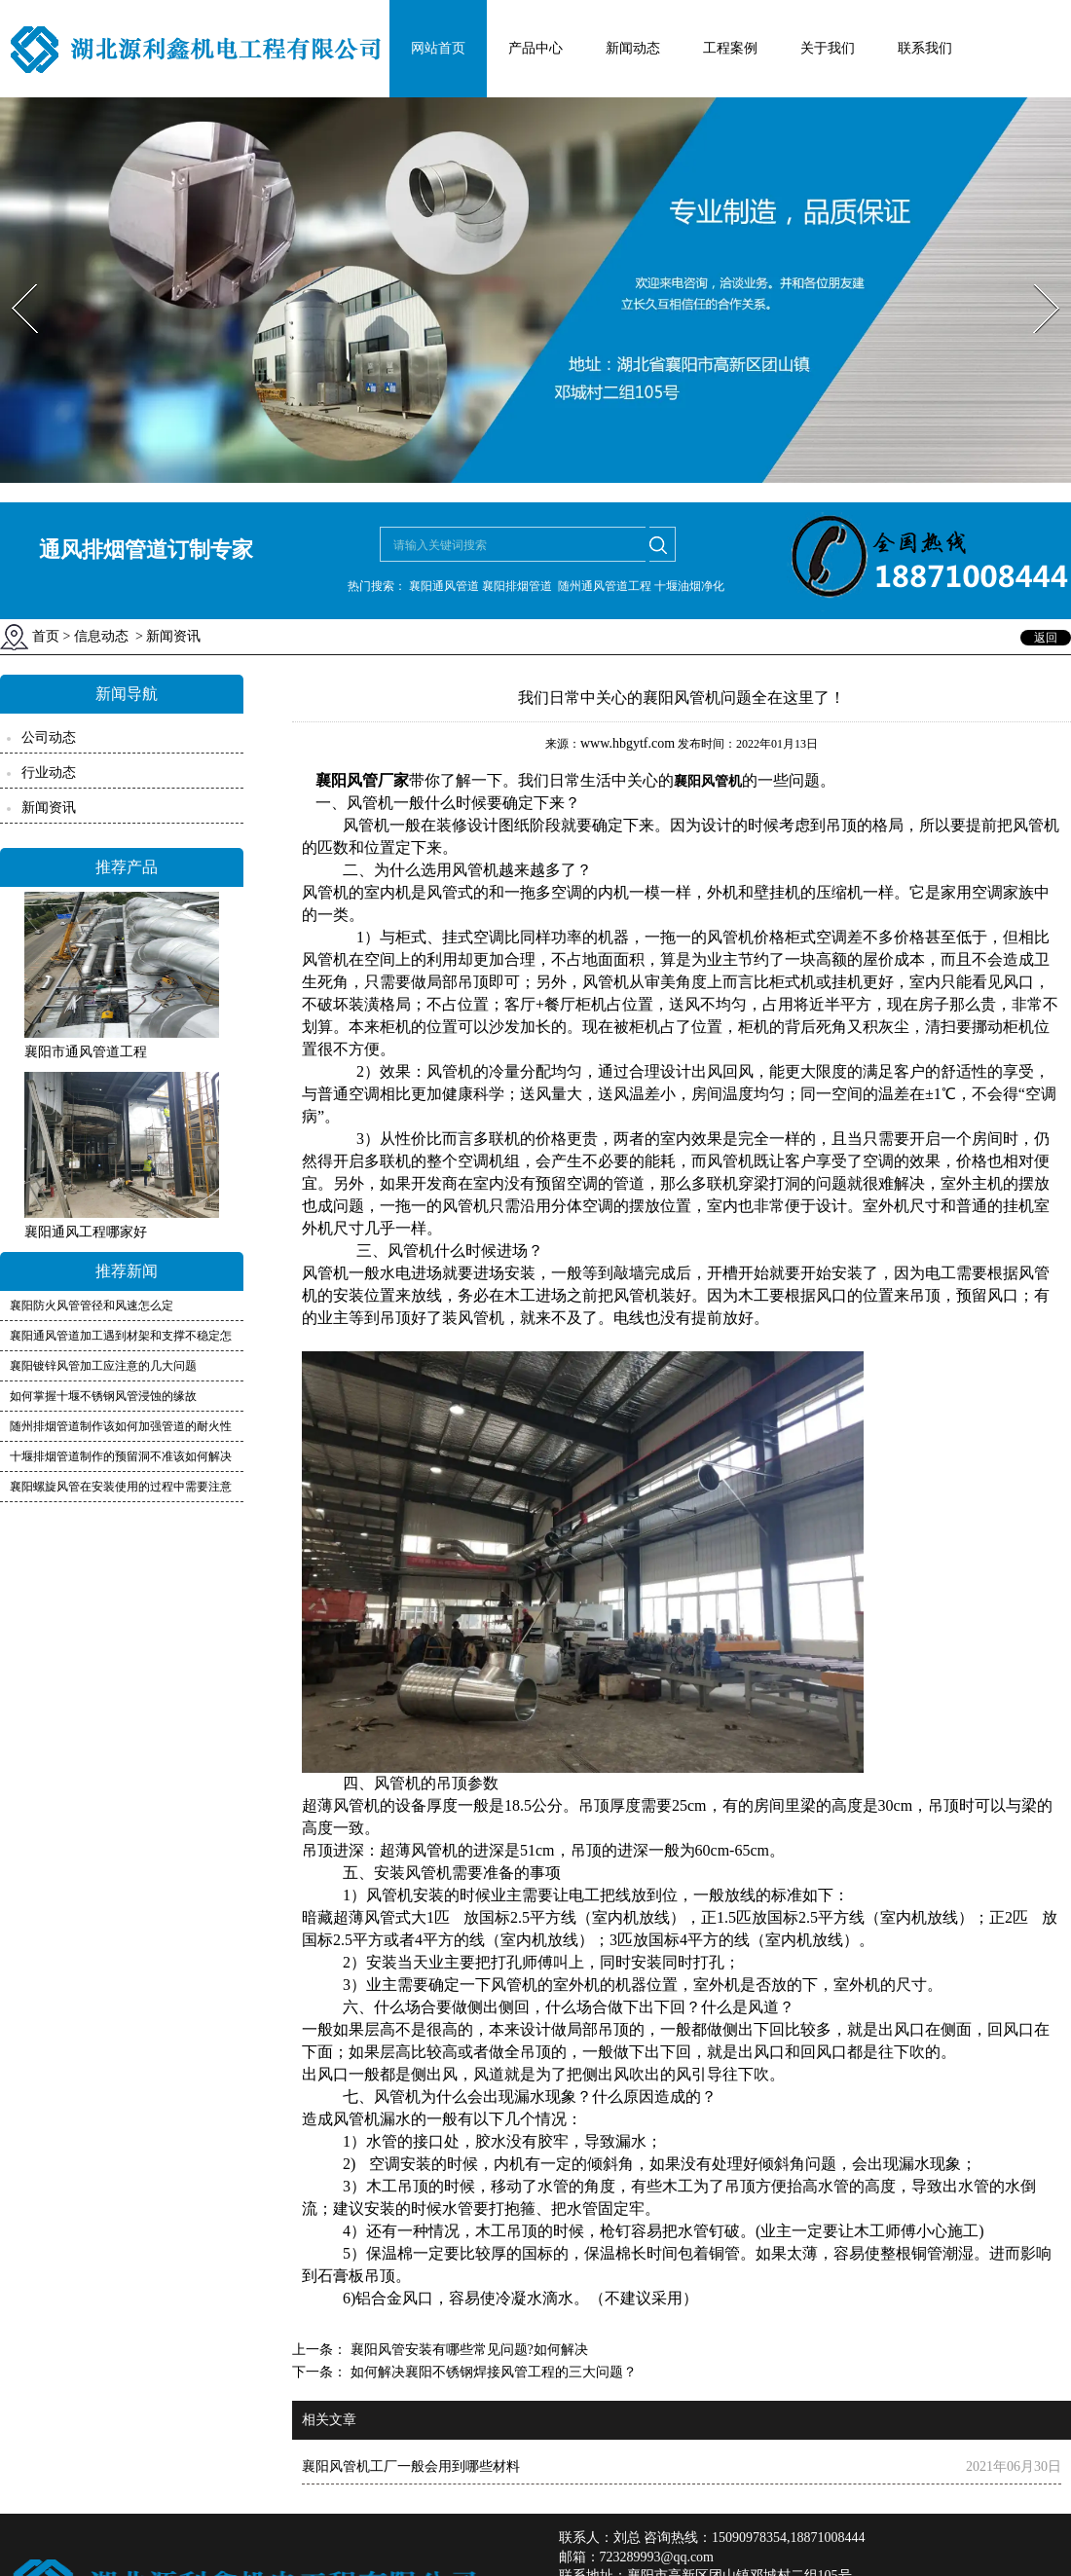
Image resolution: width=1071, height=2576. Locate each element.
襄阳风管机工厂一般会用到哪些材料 (411, 2466)
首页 (45, 636)
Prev (12, 278)
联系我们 (925, 48)
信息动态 (101, 636)
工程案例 (730, 48)
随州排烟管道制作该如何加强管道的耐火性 (121, 1426)
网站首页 (438, 48)
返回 (1045, 637)
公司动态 (48, 737)
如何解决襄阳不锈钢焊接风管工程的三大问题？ (492, 2372)
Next (1035, 278)
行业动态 (48, 772)
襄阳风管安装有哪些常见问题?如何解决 (467, 2349)
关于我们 (827, 48)
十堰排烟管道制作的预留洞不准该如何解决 (121, 1456)
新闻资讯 (48, 807)
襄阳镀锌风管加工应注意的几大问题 (103, 1366)
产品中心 (535, 48)
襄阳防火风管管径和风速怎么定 (91, 1305)
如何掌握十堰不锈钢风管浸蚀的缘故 (103, 1396)
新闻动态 (633, 48)
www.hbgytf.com (627, 743)
